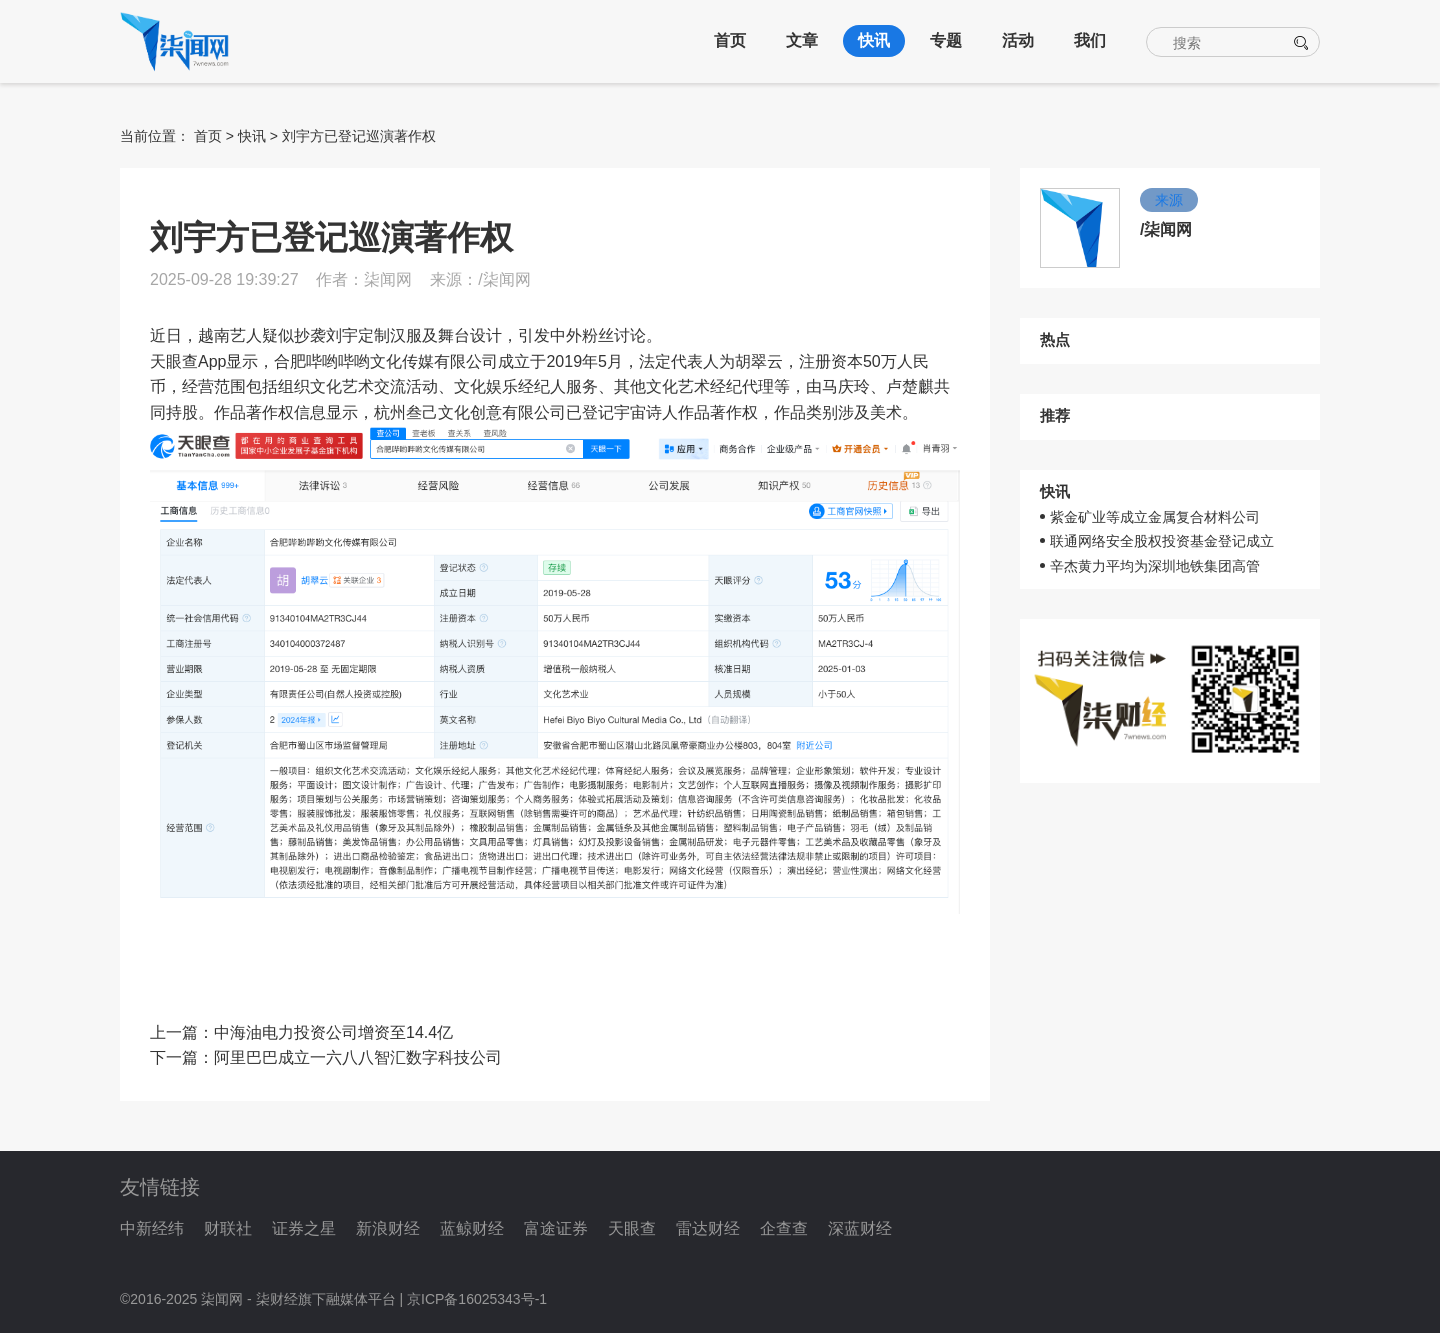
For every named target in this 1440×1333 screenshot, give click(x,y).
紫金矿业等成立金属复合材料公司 (1155, 517)
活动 (1018, 40)
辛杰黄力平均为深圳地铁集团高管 (1155, 566)
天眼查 (632, 1228)
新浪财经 (388, 1228)
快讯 (874, 40)
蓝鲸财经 (472, 1228)
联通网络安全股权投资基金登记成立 (1162, 541)
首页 (730, 40)
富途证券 (556, 1228)
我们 (1090, 40)
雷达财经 (708, 1228)
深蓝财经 (860, 1228)
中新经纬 (152, 1228)
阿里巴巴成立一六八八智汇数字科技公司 (358, 1057)
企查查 (784, 1228)
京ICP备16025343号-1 (477, 1299)
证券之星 (304, 1228)
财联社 (228, 1228)
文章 (802, 40)
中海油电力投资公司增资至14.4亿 (333, 1032)
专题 (946, 40)
